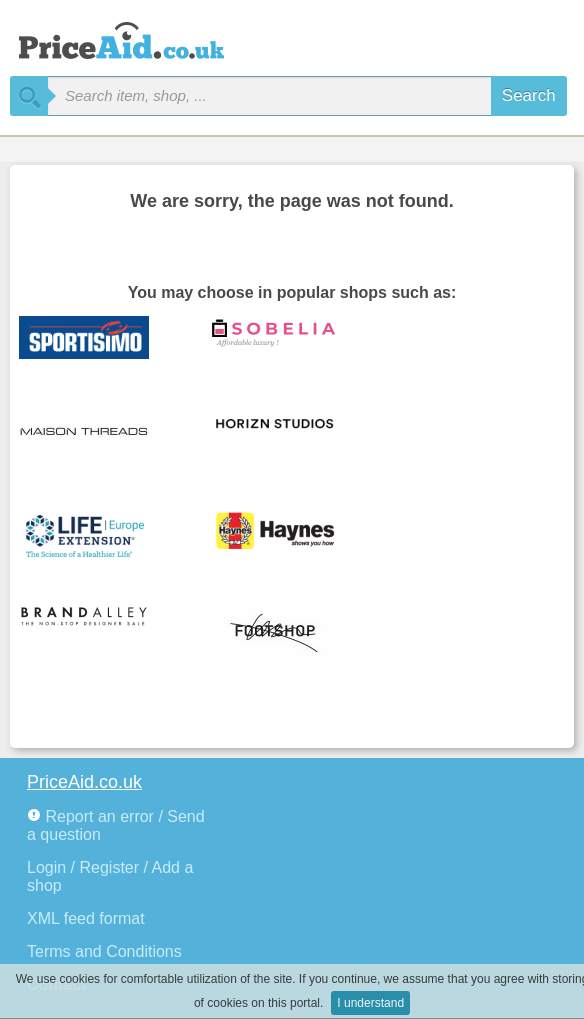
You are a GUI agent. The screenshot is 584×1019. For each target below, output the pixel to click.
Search (529, 95)
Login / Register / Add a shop (110, 876)
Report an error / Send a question (116, 825)
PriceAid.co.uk (84, 782)
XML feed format (86, 918)
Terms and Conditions (104, 951)
